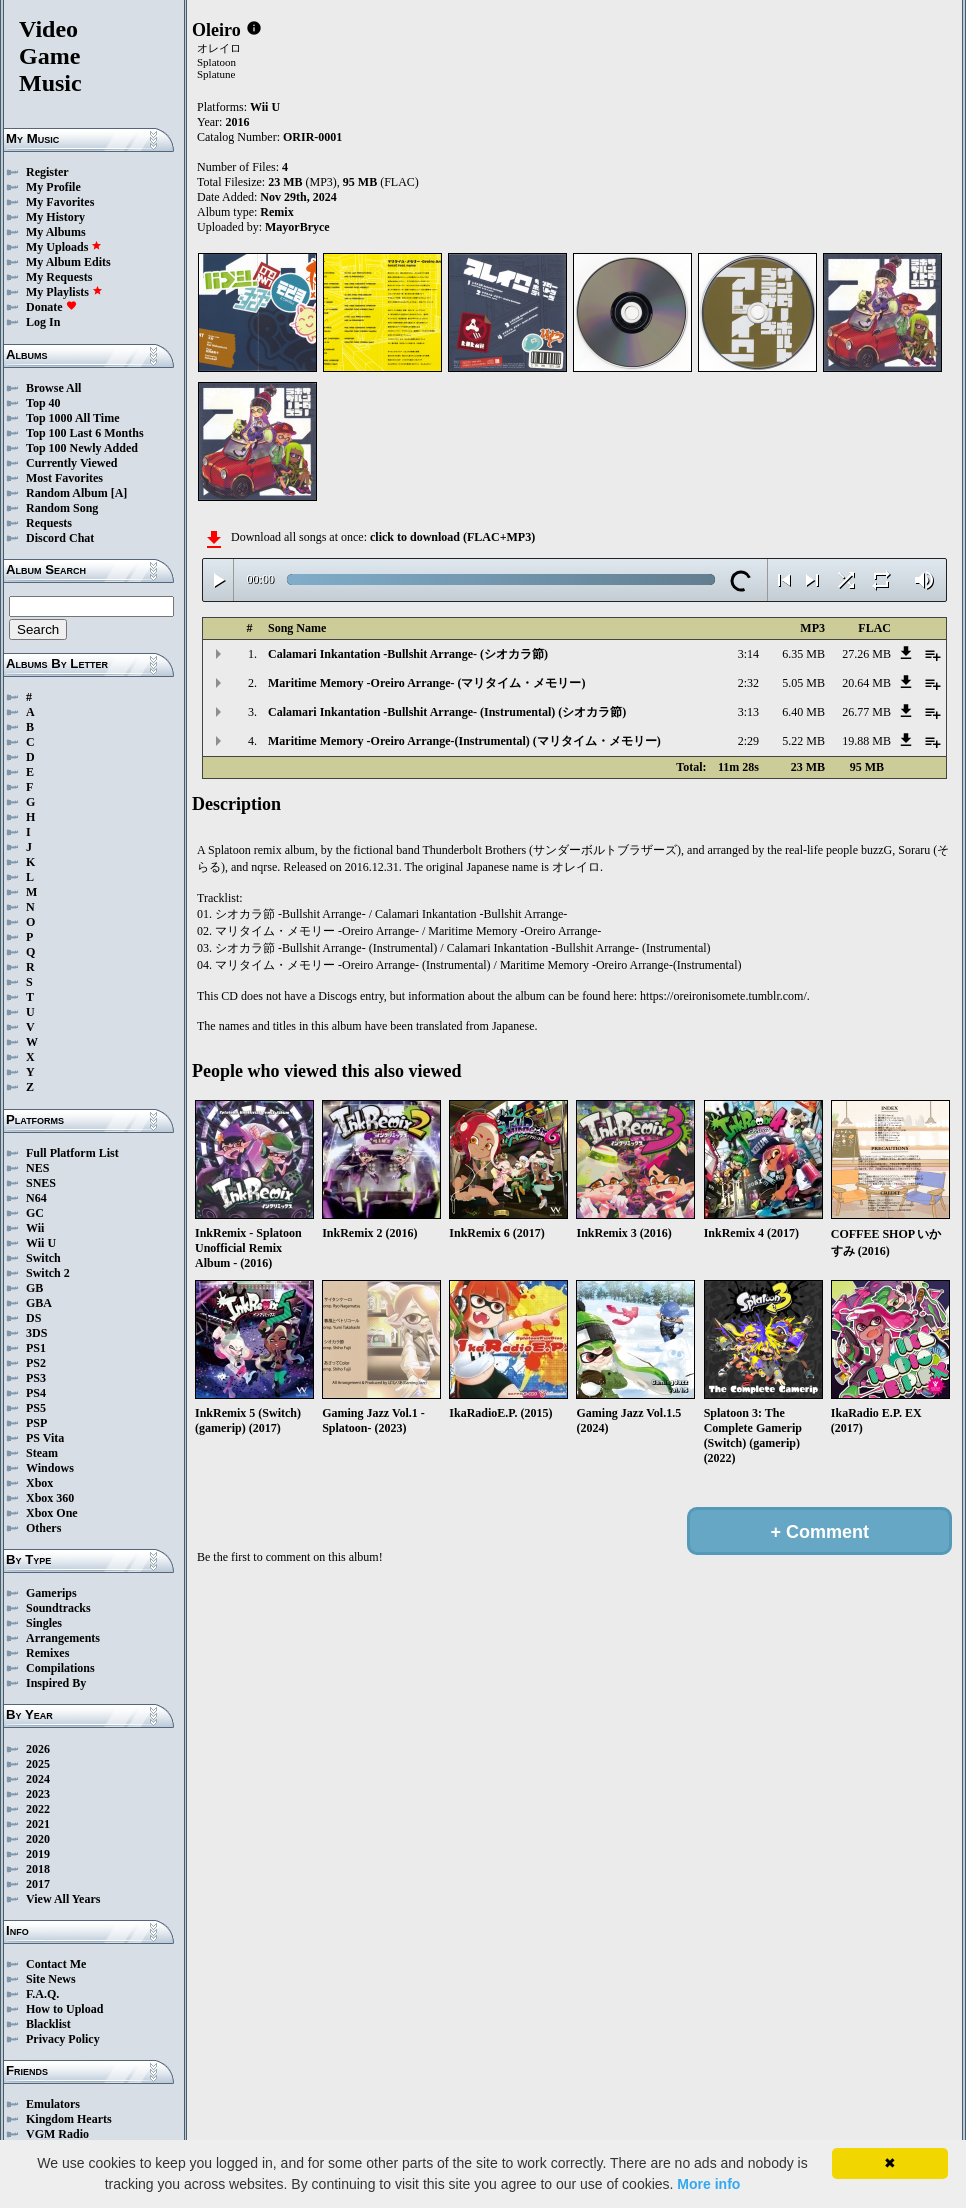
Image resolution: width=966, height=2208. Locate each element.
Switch (43, 1258)
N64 (36, 1198)
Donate (51, 307)
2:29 (748, 741)
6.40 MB (803, 712)
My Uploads (64, 247)
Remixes (47, 1653)
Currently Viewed (71, 463)
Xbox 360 (50, 1498)
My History (55, 217)
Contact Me (56, 1964)
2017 (38, 1884)
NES (37, 1168)
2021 (38, 1824)
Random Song (62, 508)
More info (708, 2184)
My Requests (59, 277)
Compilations (60, 1668)
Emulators (53, 2104)
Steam (42, 1453)
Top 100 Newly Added (82, 448)
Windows (50, 1468)
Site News (51, 1979)
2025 (38, 1764)
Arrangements (63, 1638)
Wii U (41, 1243)
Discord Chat (60, 538)
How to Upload (64, 2009)
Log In (43, 322)
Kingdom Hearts (69, 2119)
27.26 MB (866, 654)
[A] (119, 493)
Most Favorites (64, 478)
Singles (44, 1623)
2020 (38, 1839)
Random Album (67, 493)
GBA (39, 1303)
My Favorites (60, 202)
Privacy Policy (63, 2039)
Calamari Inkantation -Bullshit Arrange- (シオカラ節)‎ (408, 654)
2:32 (748, 683)
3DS (36, 1333)
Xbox (39, 1483)
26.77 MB (866, 712)
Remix (276, 212)
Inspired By (56, 1683)
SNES (41, 1183)
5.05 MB (803, 683)
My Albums (56, 232)
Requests (49, 523)
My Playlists (64, 292)
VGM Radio (57, 2134)
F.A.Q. (42, 1994)
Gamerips (51, 1593)
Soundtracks (58, 1608)
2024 (38, 1779)
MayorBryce (297, 227)
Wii (35, 1228)
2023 (38, 1794)
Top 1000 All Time (72, 418)
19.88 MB (866, 741)
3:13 (748, 712)
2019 (38, 1854)
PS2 (36, 1363)
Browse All (53, 388)
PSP (36, 1423)
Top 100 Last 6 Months (85, 433)
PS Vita (45, 1438)
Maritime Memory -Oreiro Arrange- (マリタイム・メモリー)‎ (426, 683)
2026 (38, 1749)
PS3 (36, 1378)
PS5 (36, 1408)
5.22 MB (803, 741)
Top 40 (43, 403)
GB (34, 1288)
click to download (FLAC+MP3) (452, 537)
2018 (38, 1869)
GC (35, 1213)
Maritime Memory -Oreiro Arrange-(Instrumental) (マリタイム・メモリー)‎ (464, 741)
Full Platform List (72, 1153)
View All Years (63, 1899)
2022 (38, 1809)
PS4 (36, 1393)
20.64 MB (866, 683)
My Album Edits (68, 262)
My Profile (53, 187)
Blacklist (48, 2024)
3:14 (748, 654)
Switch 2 (48, 1273)
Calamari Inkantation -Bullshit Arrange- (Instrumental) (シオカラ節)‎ (447, 712)
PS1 (36, 1348)
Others (43, 1528)
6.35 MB (803, 654)
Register (47, 172)
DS (33, 1318)
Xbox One (52, 1513)
